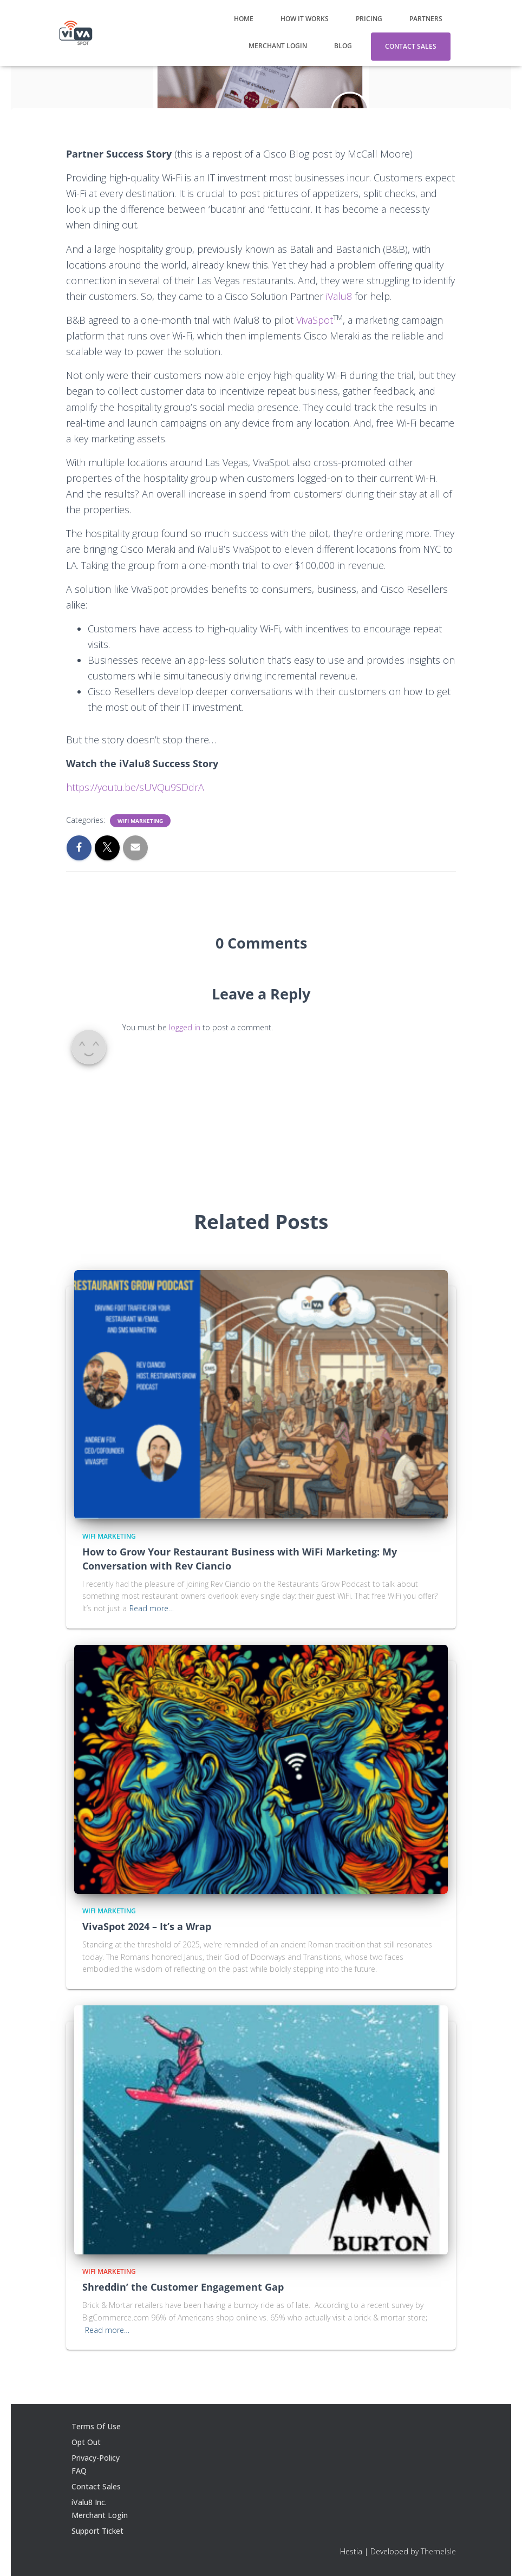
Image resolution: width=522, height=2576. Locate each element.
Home (243, 18)
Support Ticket (97, 2531)
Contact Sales (410, 46)
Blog (343, 45)
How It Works (304, 18)
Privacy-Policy (95, 2458)
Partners (425, 18)
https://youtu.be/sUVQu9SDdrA (135, 787)
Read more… (151, 1608)
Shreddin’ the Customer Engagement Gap (183, 2286)
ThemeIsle (438, 2551)
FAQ (79, 2471)
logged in (184, 1027)
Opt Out (86, 2442)
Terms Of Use (96, 2426)
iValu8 (340, 296)
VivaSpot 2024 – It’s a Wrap (146, 1926)
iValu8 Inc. (89, 2502)
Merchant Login (278, 45)
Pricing (369, 18)
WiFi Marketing (140, 821)
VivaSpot (314, 319)
